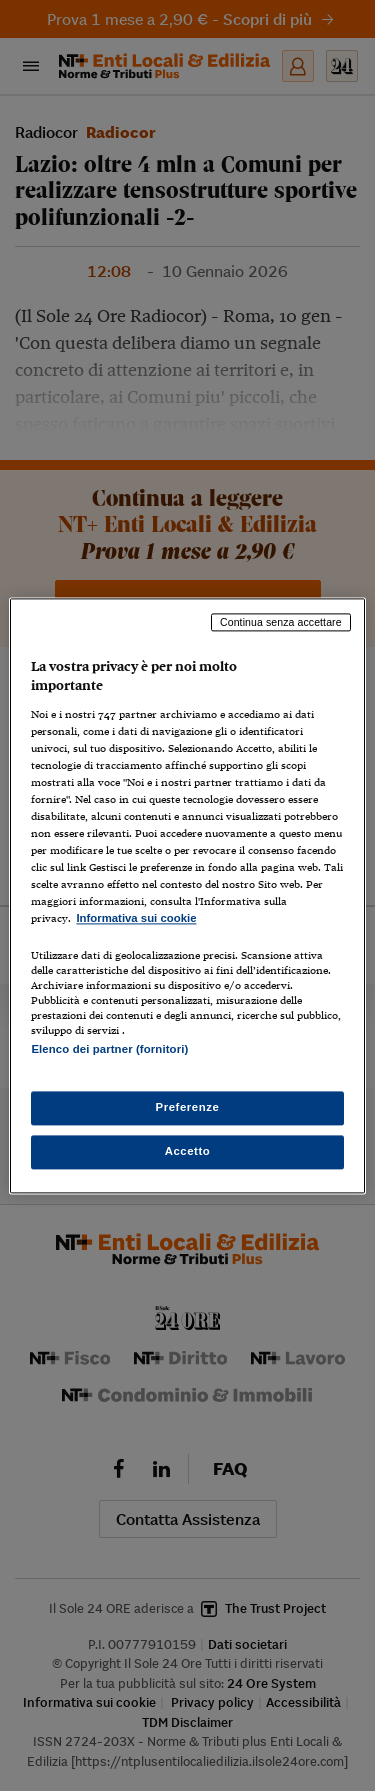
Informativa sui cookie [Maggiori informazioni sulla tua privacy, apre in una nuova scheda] (136, 919)
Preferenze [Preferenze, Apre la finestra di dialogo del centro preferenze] (188, 1107)
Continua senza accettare (281, 622)
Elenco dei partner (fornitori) (109, 1049)
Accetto (188, 1151)
